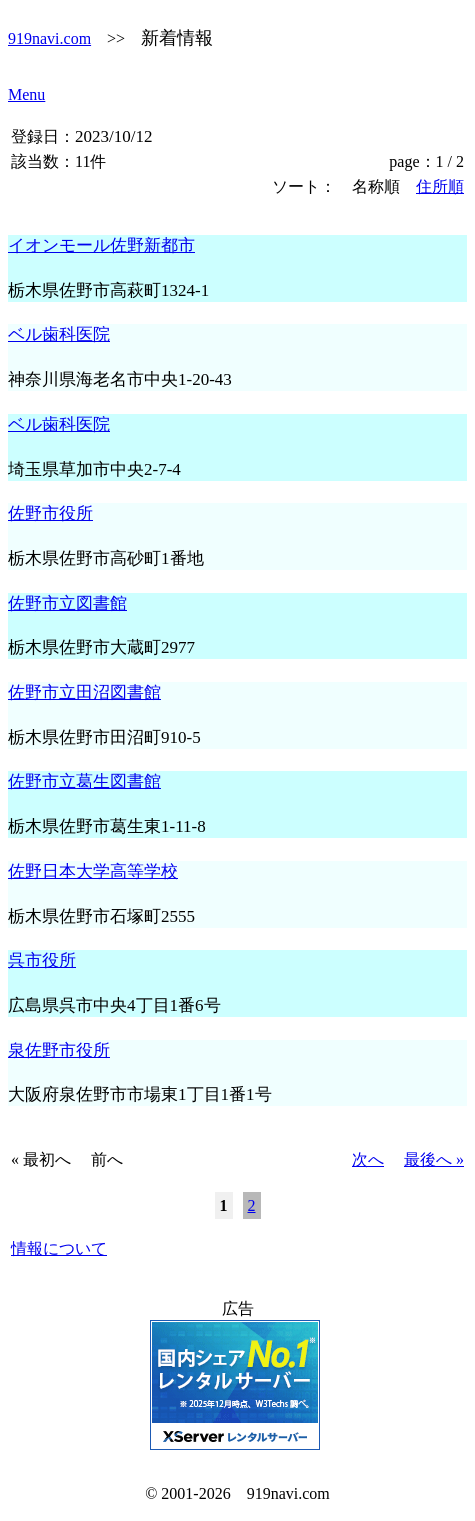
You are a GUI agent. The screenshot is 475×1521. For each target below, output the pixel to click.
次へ (368, 1159)
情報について (59, 1248)
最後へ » (434, 1159)
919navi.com (49, 38)
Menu (26, 94)
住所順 (440, 186)
